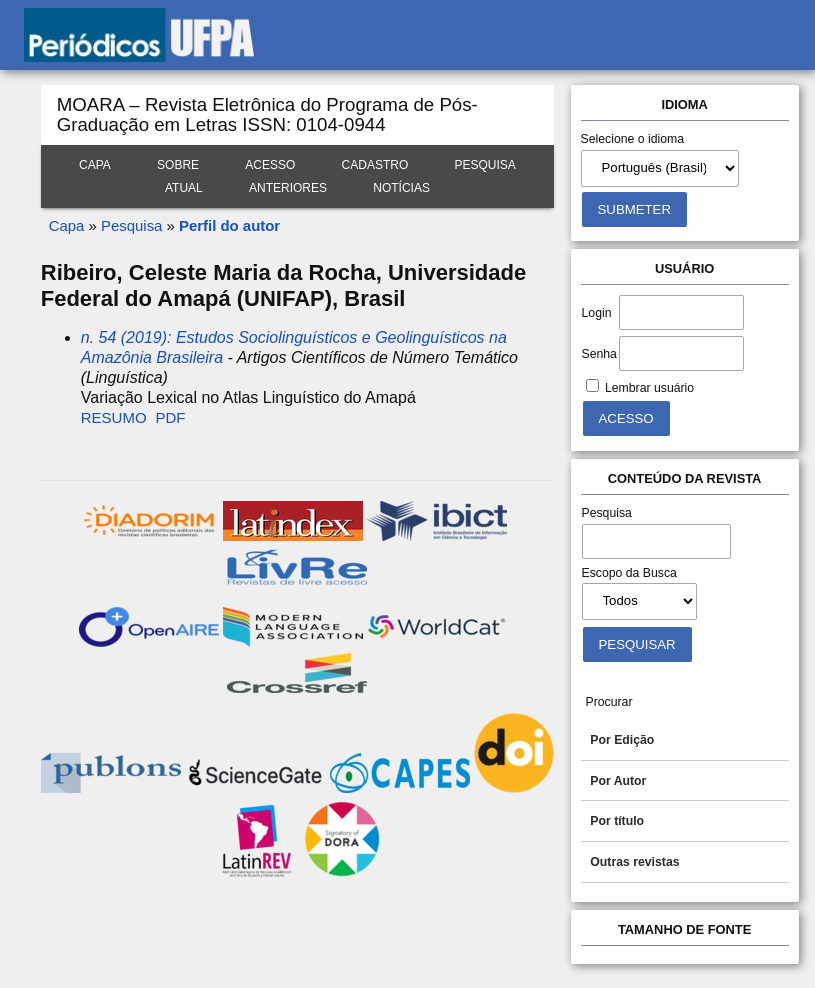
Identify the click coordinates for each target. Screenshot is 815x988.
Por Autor (618, 781)
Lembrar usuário (649, 388)
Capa (95, 165)
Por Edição (622, 740)
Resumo (114, 417)
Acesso (270, 165)
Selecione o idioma (633, 139)
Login (597, 313)
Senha (599, 354)
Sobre (178, 165)
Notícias (401, 188)
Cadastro (375, 165)
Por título (617, 821)
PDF (170, 417)
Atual (184, 188)
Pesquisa (485, 165)
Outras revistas (634, 862)
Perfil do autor (229, 225)
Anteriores (288, 188)
